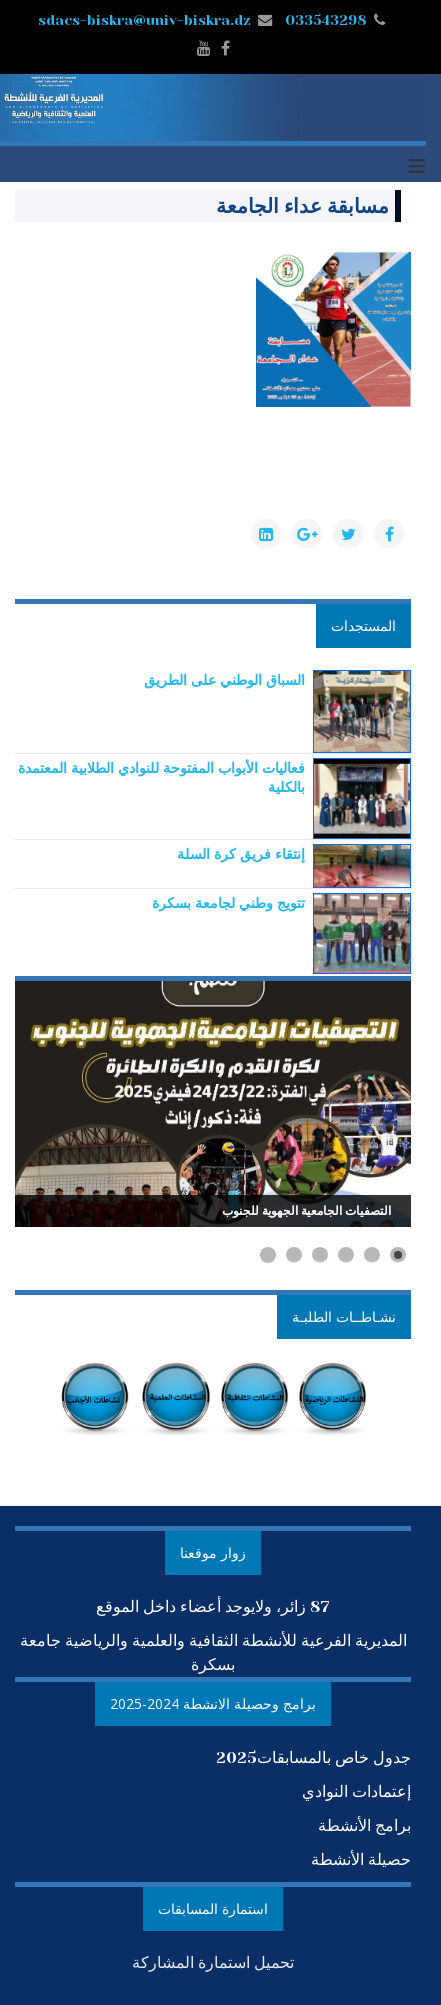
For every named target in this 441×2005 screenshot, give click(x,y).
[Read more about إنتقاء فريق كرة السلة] (241, 853)
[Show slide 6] (268, 1255)
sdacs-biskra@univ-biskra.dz (144, 20)
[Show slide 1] (398, 1255)
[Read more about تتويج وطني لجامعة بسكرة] (228, 902)
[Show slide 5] (294, 1255)
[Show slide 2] (372, 1255)
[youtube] (204, 48)
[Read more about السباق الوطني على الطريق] (224, 679)
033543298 (326, 20)
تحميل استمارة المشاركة (213, 1962)
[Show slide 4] (320, 1255)
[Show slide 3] (346, 1255)
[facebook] (225, 48)
